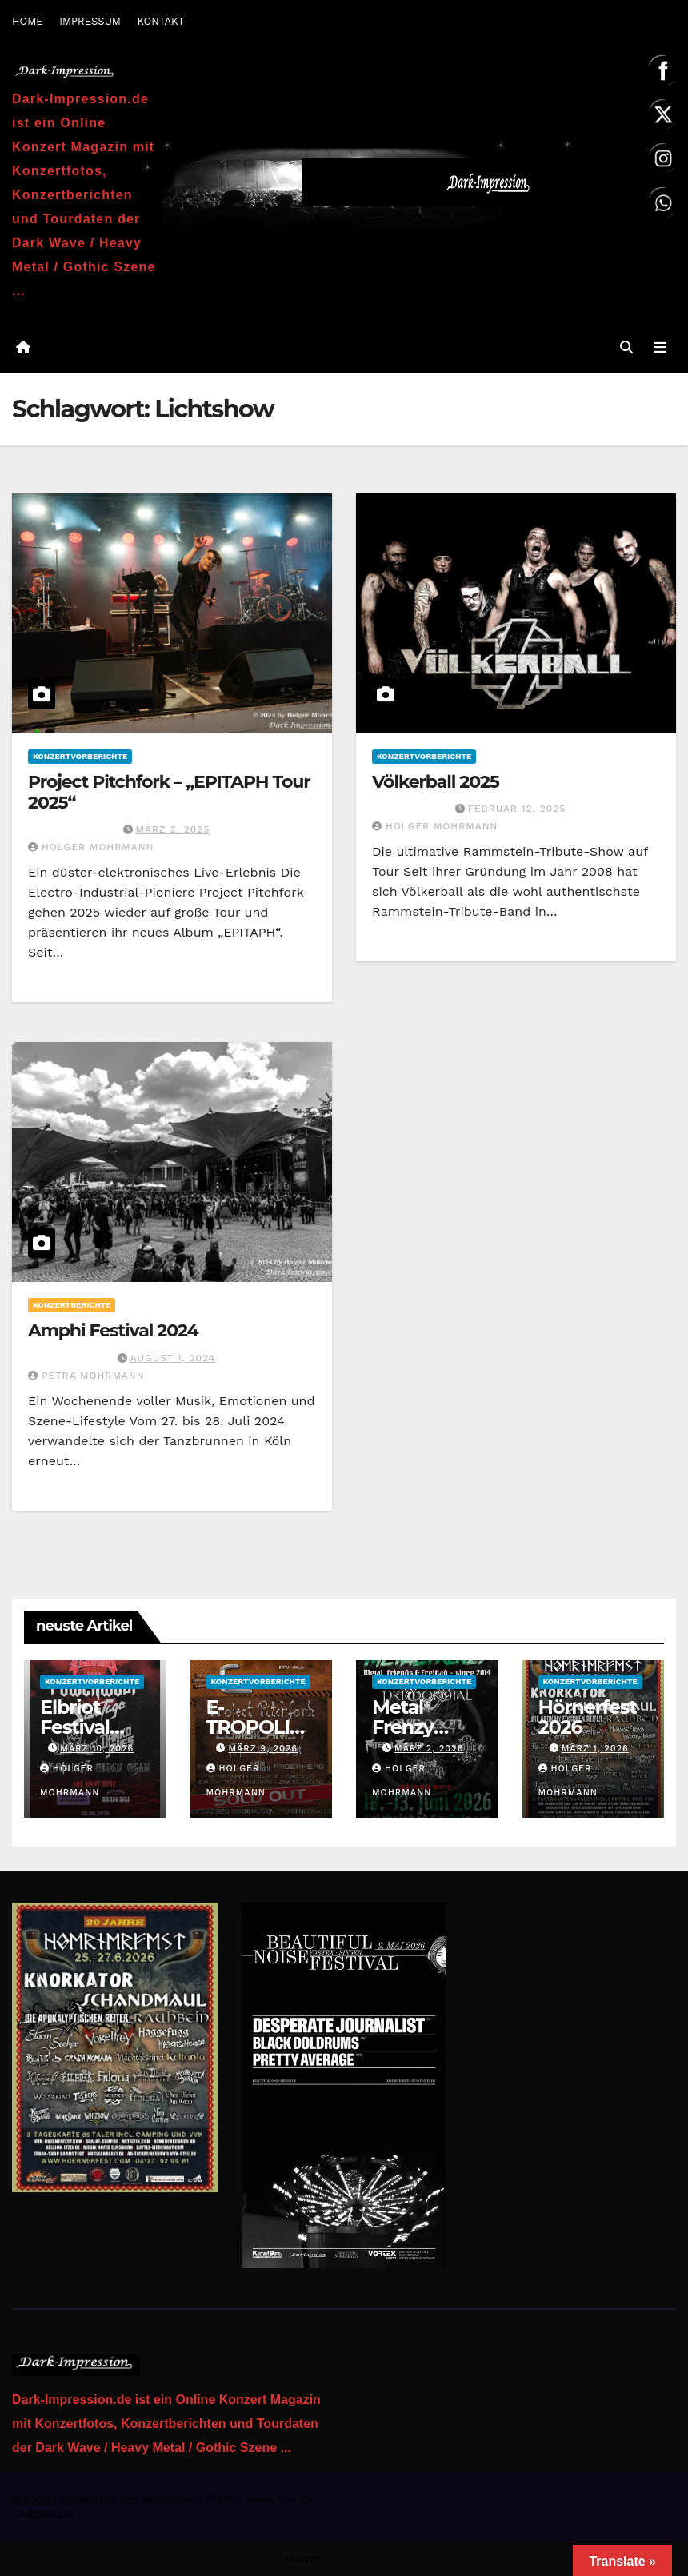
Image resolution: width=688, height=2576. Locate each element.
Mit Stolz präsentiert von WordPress (105, 2499)
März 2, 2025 (173, 829)
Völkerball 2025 (435, 782)
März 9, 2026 (263, 1748)
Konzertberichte (71, 1304)
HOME (27, 21)
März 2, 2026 (428, 1748)
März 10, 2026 (97, 1748)
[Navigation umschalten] (660, 347)
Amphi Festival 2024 (113, 1330)
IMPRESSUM (90, 21)
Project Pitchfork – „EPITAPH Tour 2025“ (169, 792)
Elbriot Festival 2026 (75, 1727)
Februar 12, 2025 (517, 808)
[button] (626, 347)
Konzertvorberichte (80, 756)
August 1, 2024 (172, 1358)
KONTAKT (160, 21)
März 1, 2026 (595, 1748)
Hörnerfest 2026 (587, 1717)
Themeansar (43, 2513)
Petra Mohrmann (86, 1375)
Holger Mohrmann (91, 847)
